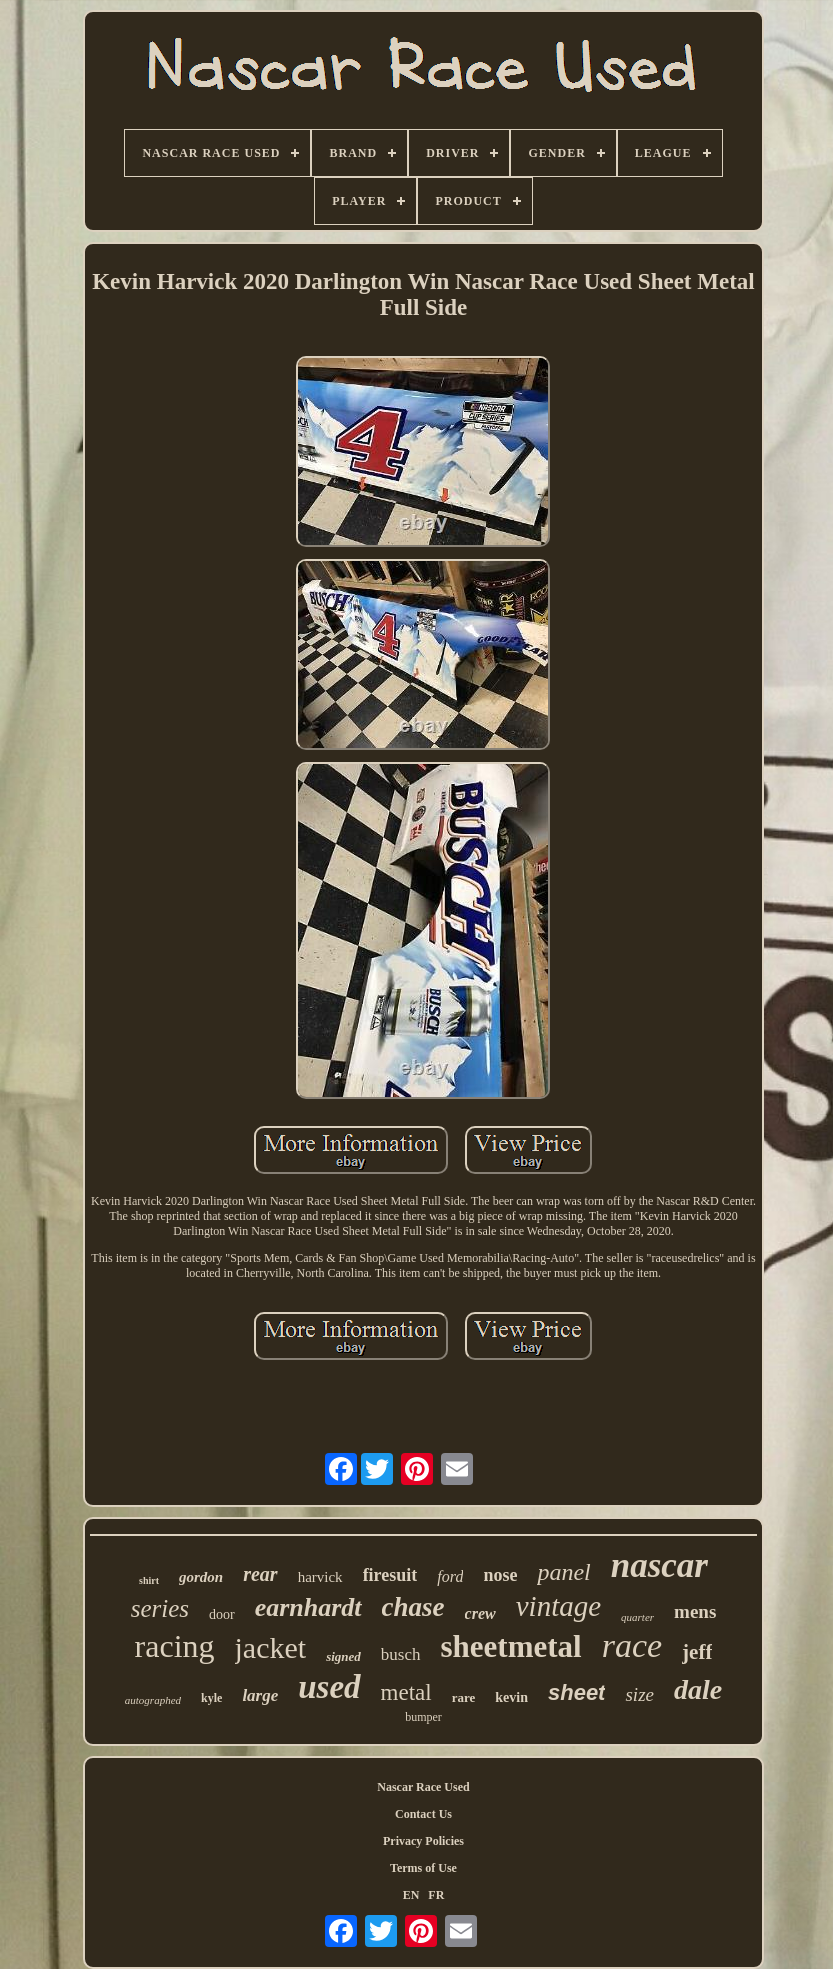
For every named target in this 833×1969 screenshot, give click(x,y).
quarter (637, 1617)
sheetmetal (511, 1646)
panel (563, 1572)
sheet (576, 1692)
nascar (659, 1565)
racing (175, 1646)
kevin (511, 1697)
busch (401, 1654)
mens (695, 1611)
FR (436, 1895)
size (639, 1694)
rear (260, 1574)
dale (698, 1689)
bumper (423, 1717)
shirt (149, 1580)
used (329, 1687)
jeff (697, 1652)
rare (464, 1697)
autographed (153, 1700)
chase (413, 1607)
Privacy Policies (423, 1841)
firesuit (390, 1575)
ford (450, 1576)
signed (343, 1656)
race (632, 1645)
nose (500, 1575)
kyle (211, 1698)
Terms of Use (423, 1868)
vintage (558, 1606)
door (222, 1614)
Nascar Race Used (423, 1787)
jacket (271, 1647)
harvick (320, 1577)
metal (406, 1692)
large (260, 1695)
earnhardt (308, 1607)
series (160, 1608)
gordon (201, 1577)
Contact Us (423, 1814)
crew (480, 1613)
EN (411, 1895)
